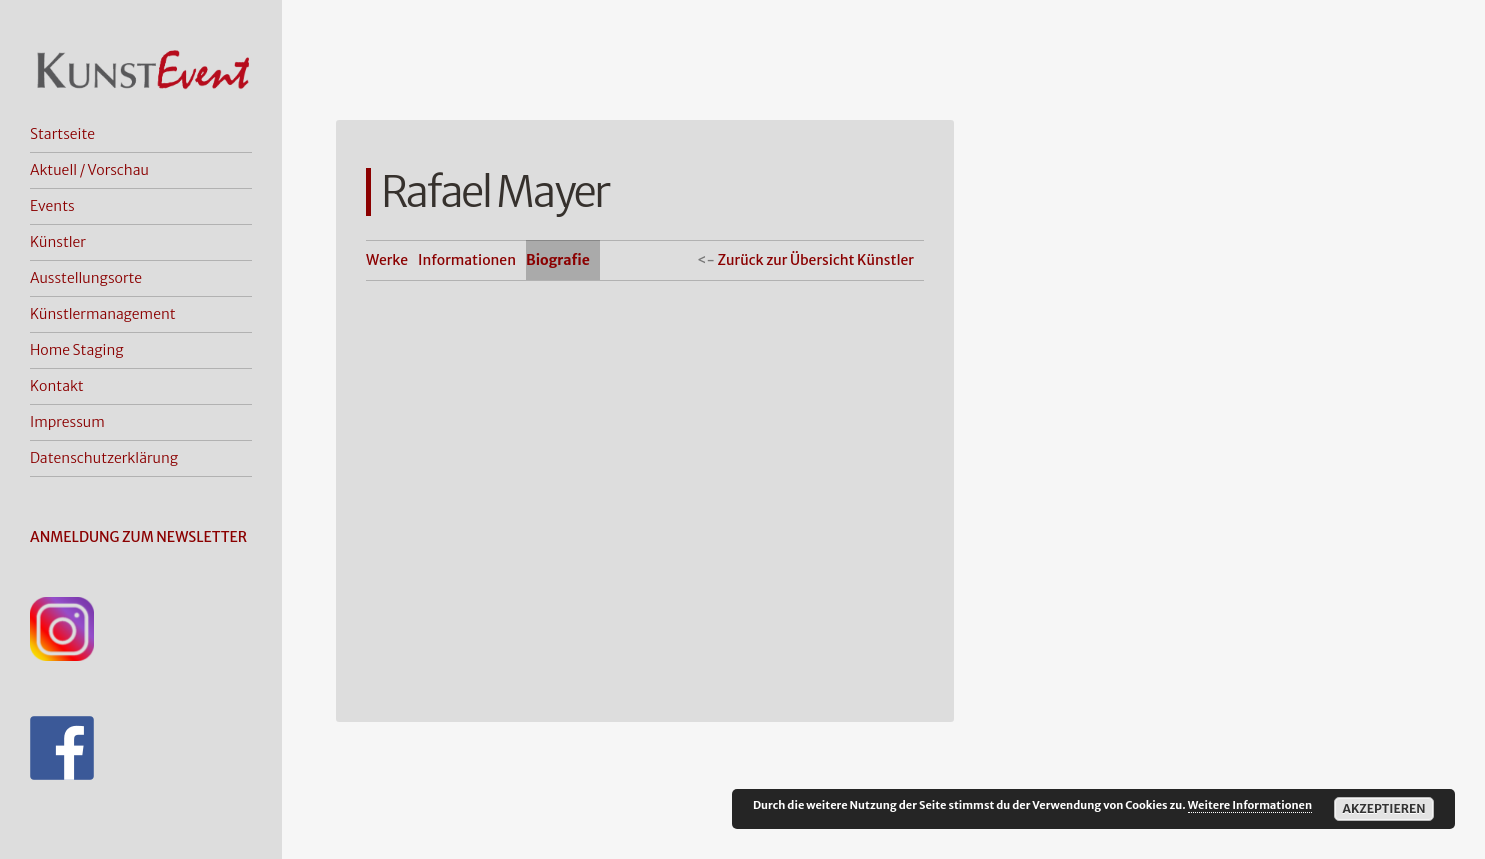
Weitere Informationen (1250, 805)
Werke (387, 260)
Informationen (467, 260)
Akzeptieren (1383, 808)
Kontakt (57, 386)
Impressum (67, 422)
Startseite (62, 134)
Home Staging (77, 350)
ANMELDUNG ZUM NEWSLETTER (138, 537)
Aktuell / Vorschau (89, 170)
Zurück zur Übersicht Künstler (815, 260)
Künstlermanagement (103, 314)
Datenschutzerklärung (104, 458)
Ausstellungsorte (86, 278)
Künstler (58, 242)
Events (52, 206)
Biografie (558, 260)
